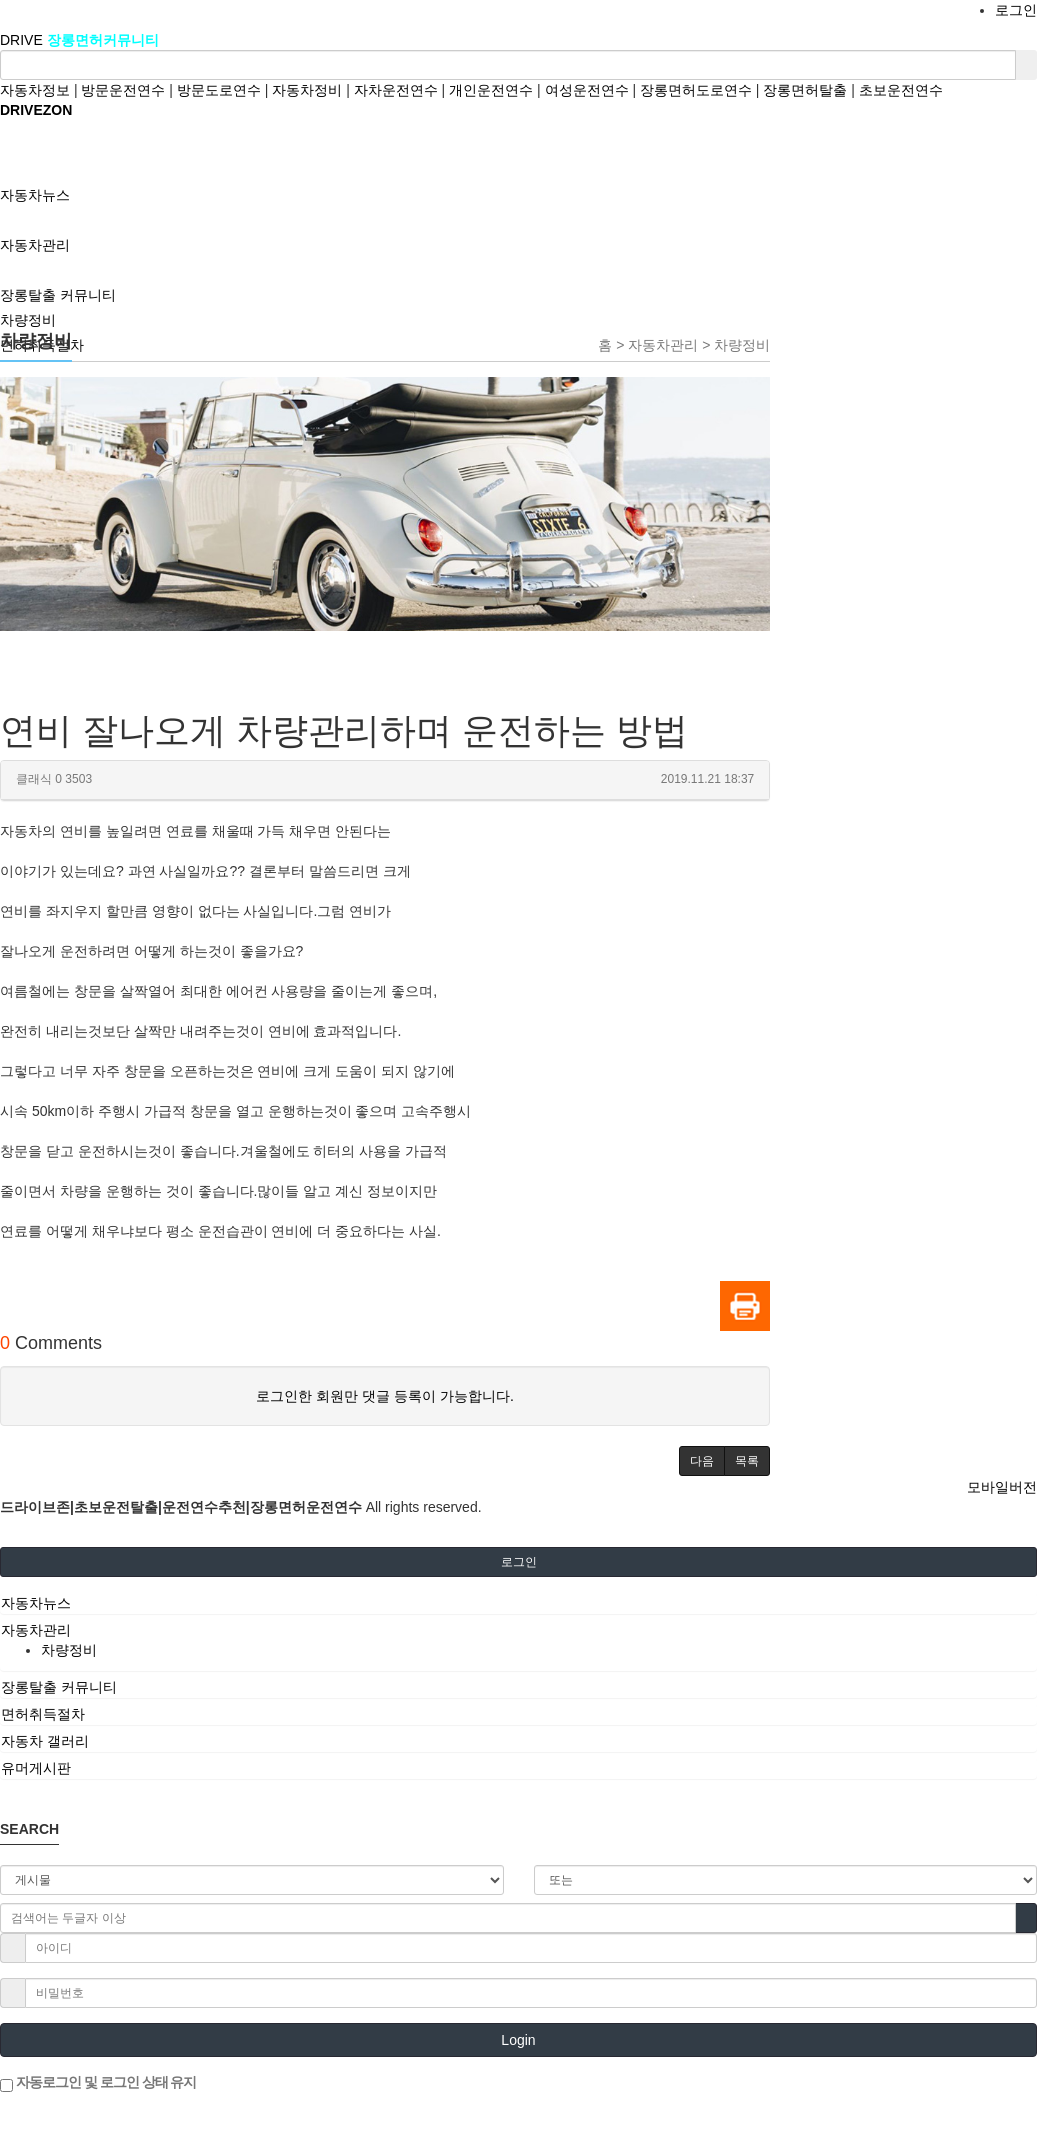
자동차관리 (36, 1630)
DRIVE (23, 40)
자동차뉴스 (36, 1603)
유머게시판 (36, 1768)
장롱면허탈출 (805, 90)
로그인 (1016, 10)
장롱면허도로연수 (696, 90)
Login (518, 2040)
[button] (702, 1461)
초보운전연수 (901, 90)
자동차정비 (307, 90)
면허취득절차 (43, 1714)
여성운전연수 (587, 90)
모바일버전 (1002, 1487)
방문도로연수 (219, 90)
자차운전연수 (396, 90)
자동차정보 (35, 90)
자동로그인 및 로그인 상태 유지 (98, 2083)
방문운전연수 (123, 90)
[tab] (518, 1603)
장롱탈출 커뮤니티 (59, 1687)
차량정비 (28, 320)
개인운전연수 (491, 90)
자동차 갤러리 (45, 1741)
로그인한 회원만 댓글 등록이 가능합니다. (384, 1396)
